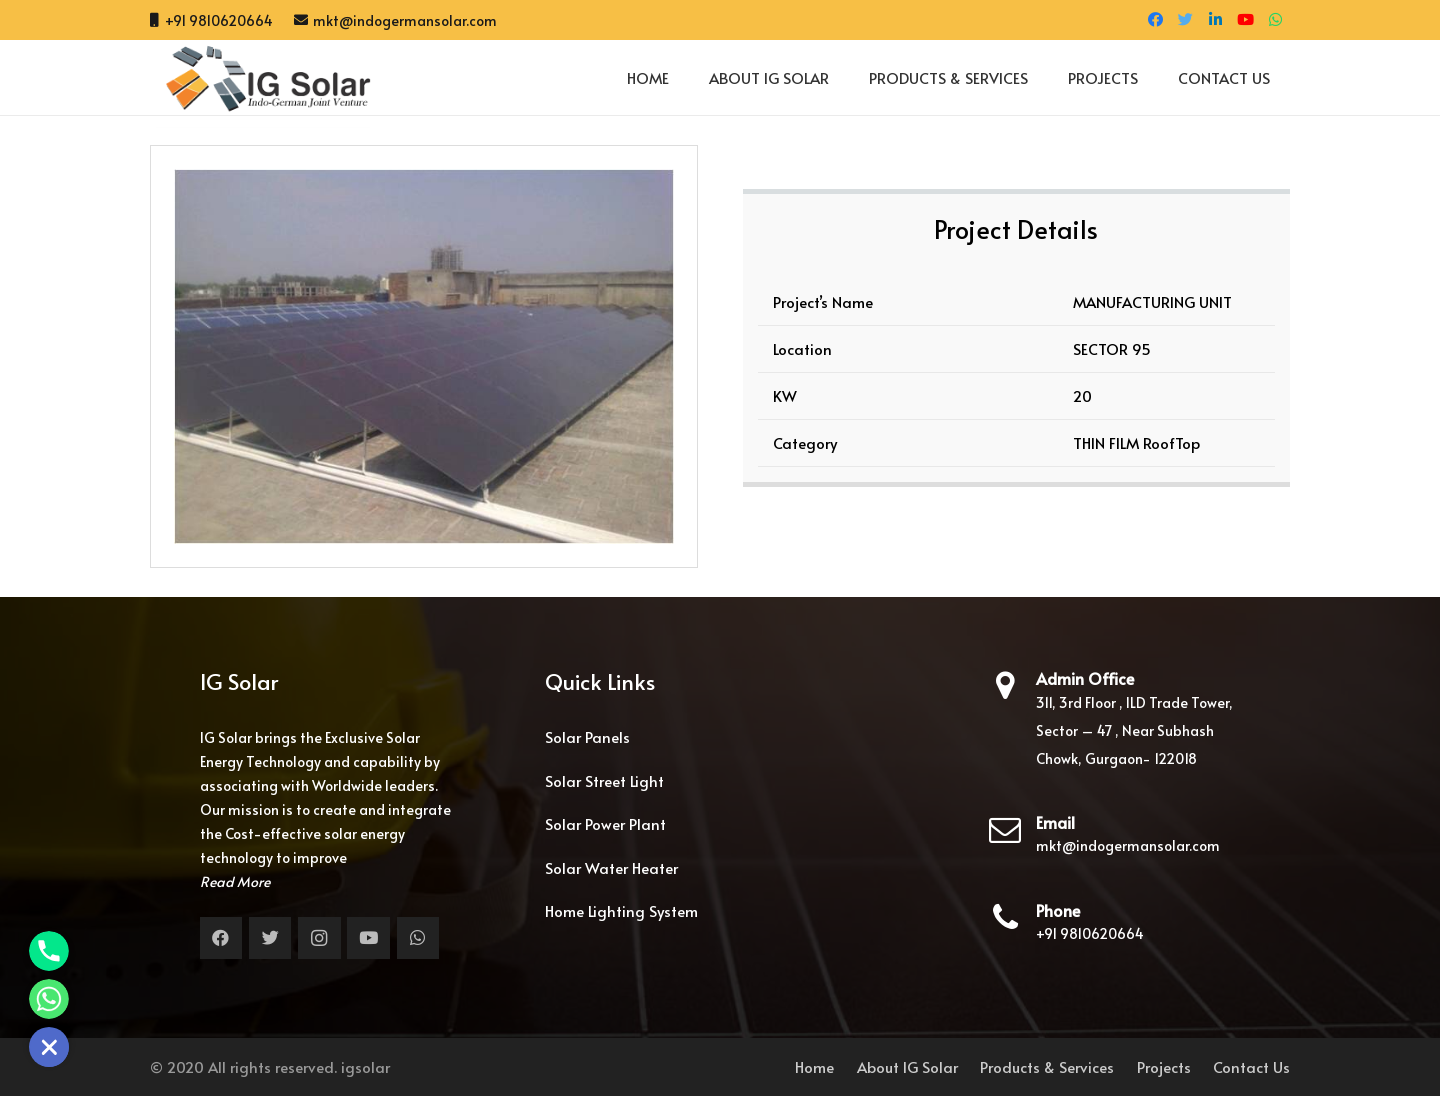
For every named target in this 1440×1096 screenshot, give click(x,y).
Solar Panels (587, 736)
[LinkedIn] (1215, 20)
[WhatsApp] (1275, 20)
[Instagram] (319, 938)
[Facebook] (1155, 20)
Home (814, 1066)
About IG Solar (907, 1066)
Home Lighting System (621, 910)
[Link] (260, 78)
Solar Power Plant (605, 823)
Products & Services (1047, 1066)
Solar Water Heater (611, 867)
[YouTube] (1245, 20)
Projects (1164, 1066)
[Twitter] (1185, 20)
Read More (235, 881)
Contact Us (1251, 1066)
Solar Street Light (604, 780)
